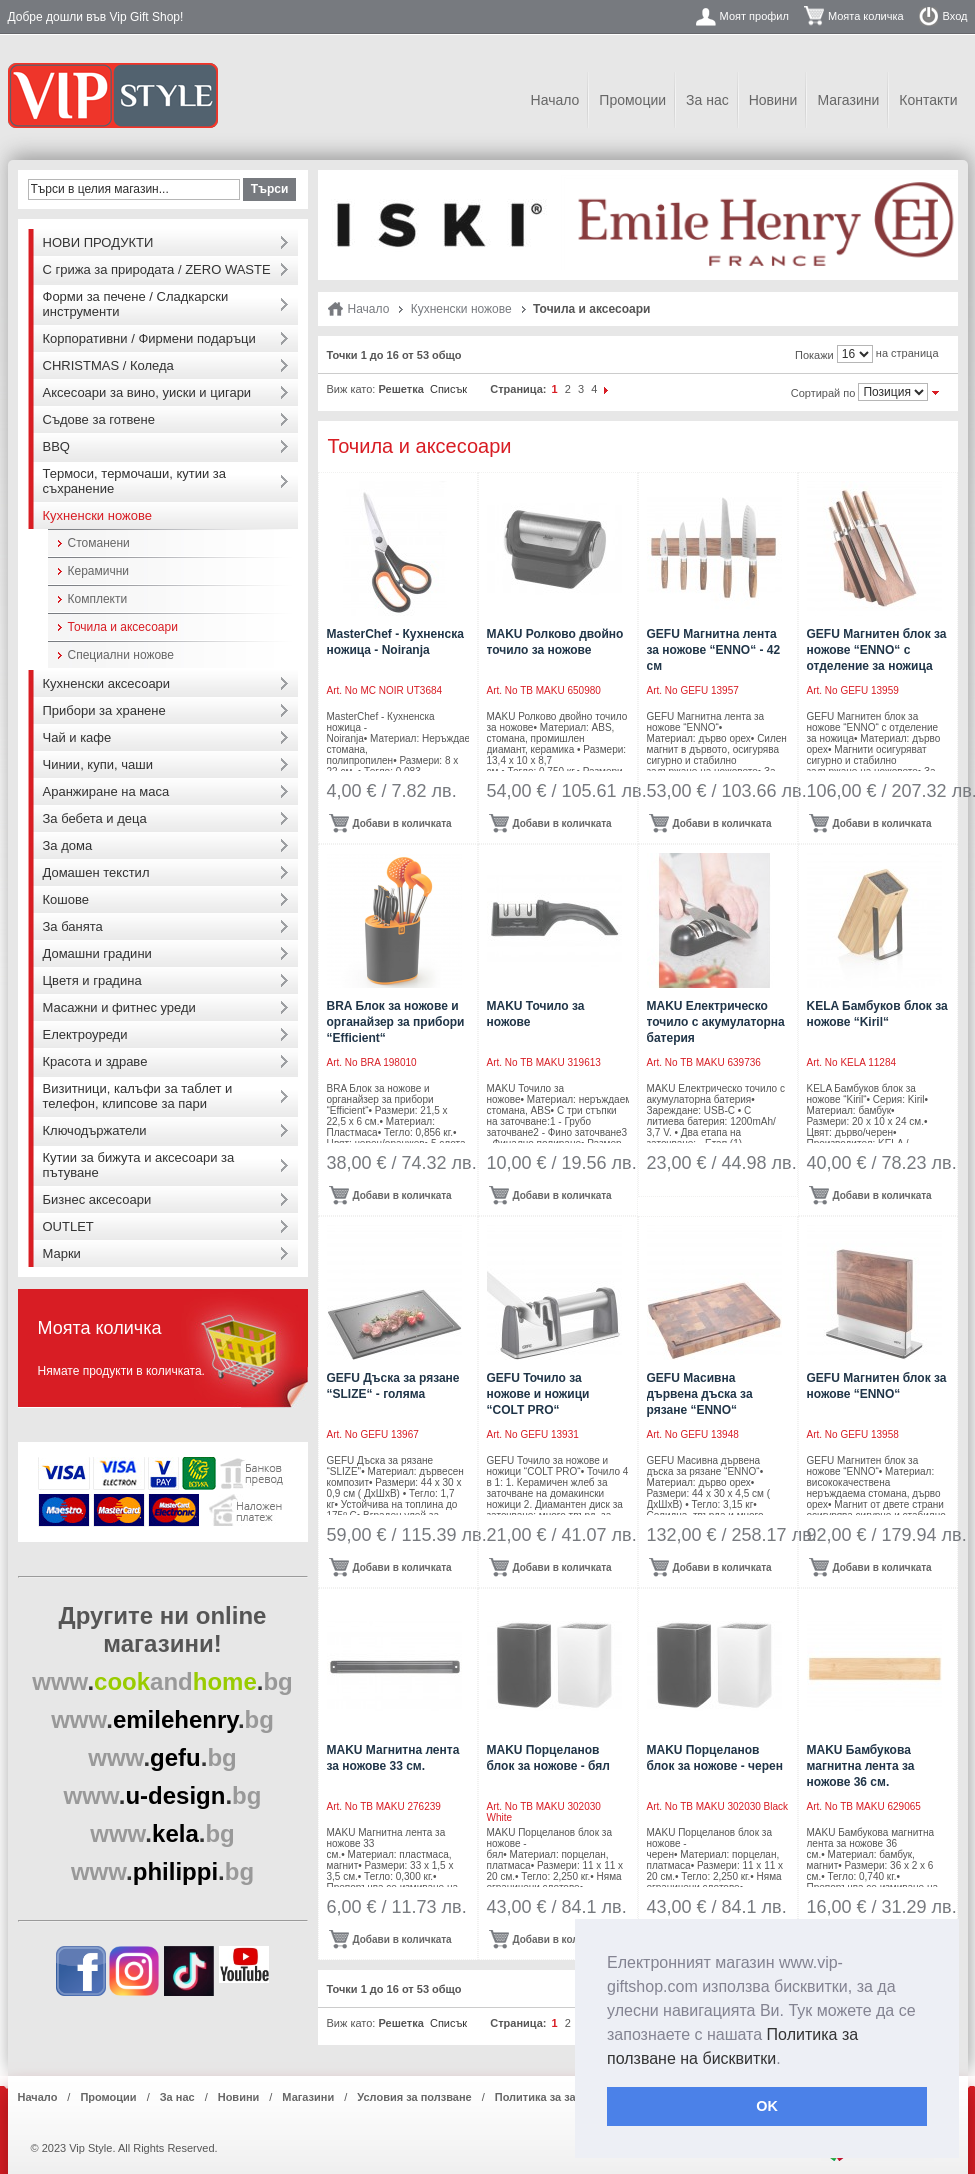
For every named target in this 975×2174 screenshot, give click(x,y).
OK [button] (767, 2106)
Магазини (848, 100)
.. (162, 1681)
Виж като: (351, 389)
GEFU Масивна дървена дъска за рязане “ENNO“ (700, 1394)
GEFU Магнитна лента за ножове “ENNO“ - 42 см (714, 650)
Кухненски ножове (461, 309)
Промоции (632, 100)
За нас (707, 100)
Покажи (814, 355)
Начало (555, 100)
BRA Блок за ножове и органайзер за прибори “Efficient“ (396, 1022)
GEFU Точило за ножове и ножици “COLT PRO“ (538, 1394)
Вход (955, 16)
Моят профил (754, 16)
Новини (773, 100)
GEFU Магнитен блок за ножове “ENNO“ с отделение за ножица (877, 650)
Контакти (928, 100)
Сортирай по (823, 393)
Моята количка (866, 16)
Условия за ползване (414, 2097)
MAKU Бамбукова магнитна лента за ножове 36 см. (861, 1766)
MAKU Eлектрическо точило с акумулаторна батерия (716, 1022)
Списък (448, 389)
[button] (788, 2060)
